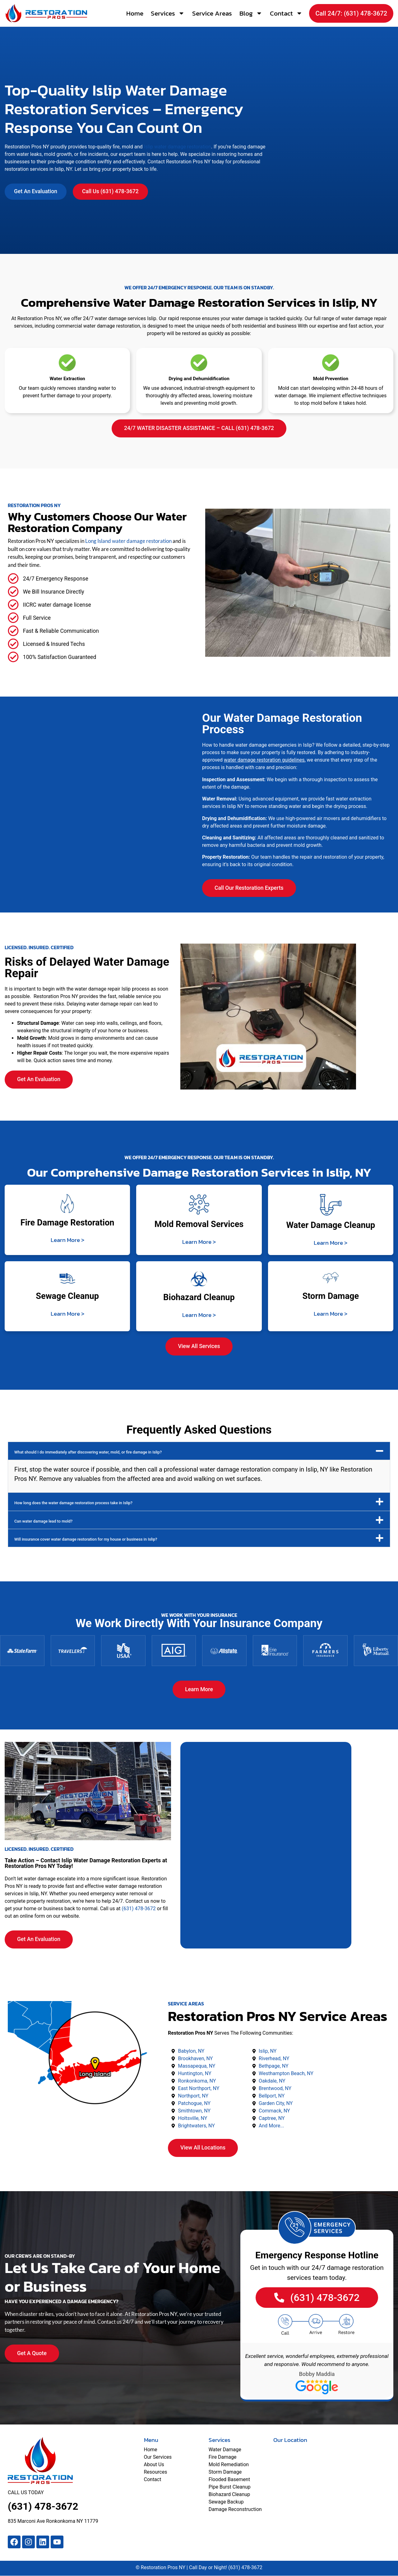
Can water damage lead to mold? (43, 1521)
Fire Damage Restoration (67, 1223)
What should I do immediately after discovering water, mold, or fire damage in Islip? (88, 1452)
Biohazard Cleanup (199, 1297)
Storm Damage (330, 1296)
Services (168, 13)
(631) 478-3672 (138, 1908)
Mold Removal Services (199, 1224)
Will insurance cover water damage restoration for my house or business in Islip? (85, 1539)
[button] (199, 1451)
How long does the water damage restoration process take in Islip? (73, 1502)
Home (134, 13)
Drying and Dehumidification (199, 378)
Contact (286, 13)
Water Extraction (67, 378)
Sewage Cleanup (67, 1296)
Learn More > (67, 1239)
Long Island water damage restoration (128, 541)
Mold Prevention (330, 378)
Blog (250, 13)
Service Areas (212, 13)
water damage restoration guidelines (264, 760)
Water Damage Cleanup (330, 1225)
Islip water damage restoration (177, 147)
